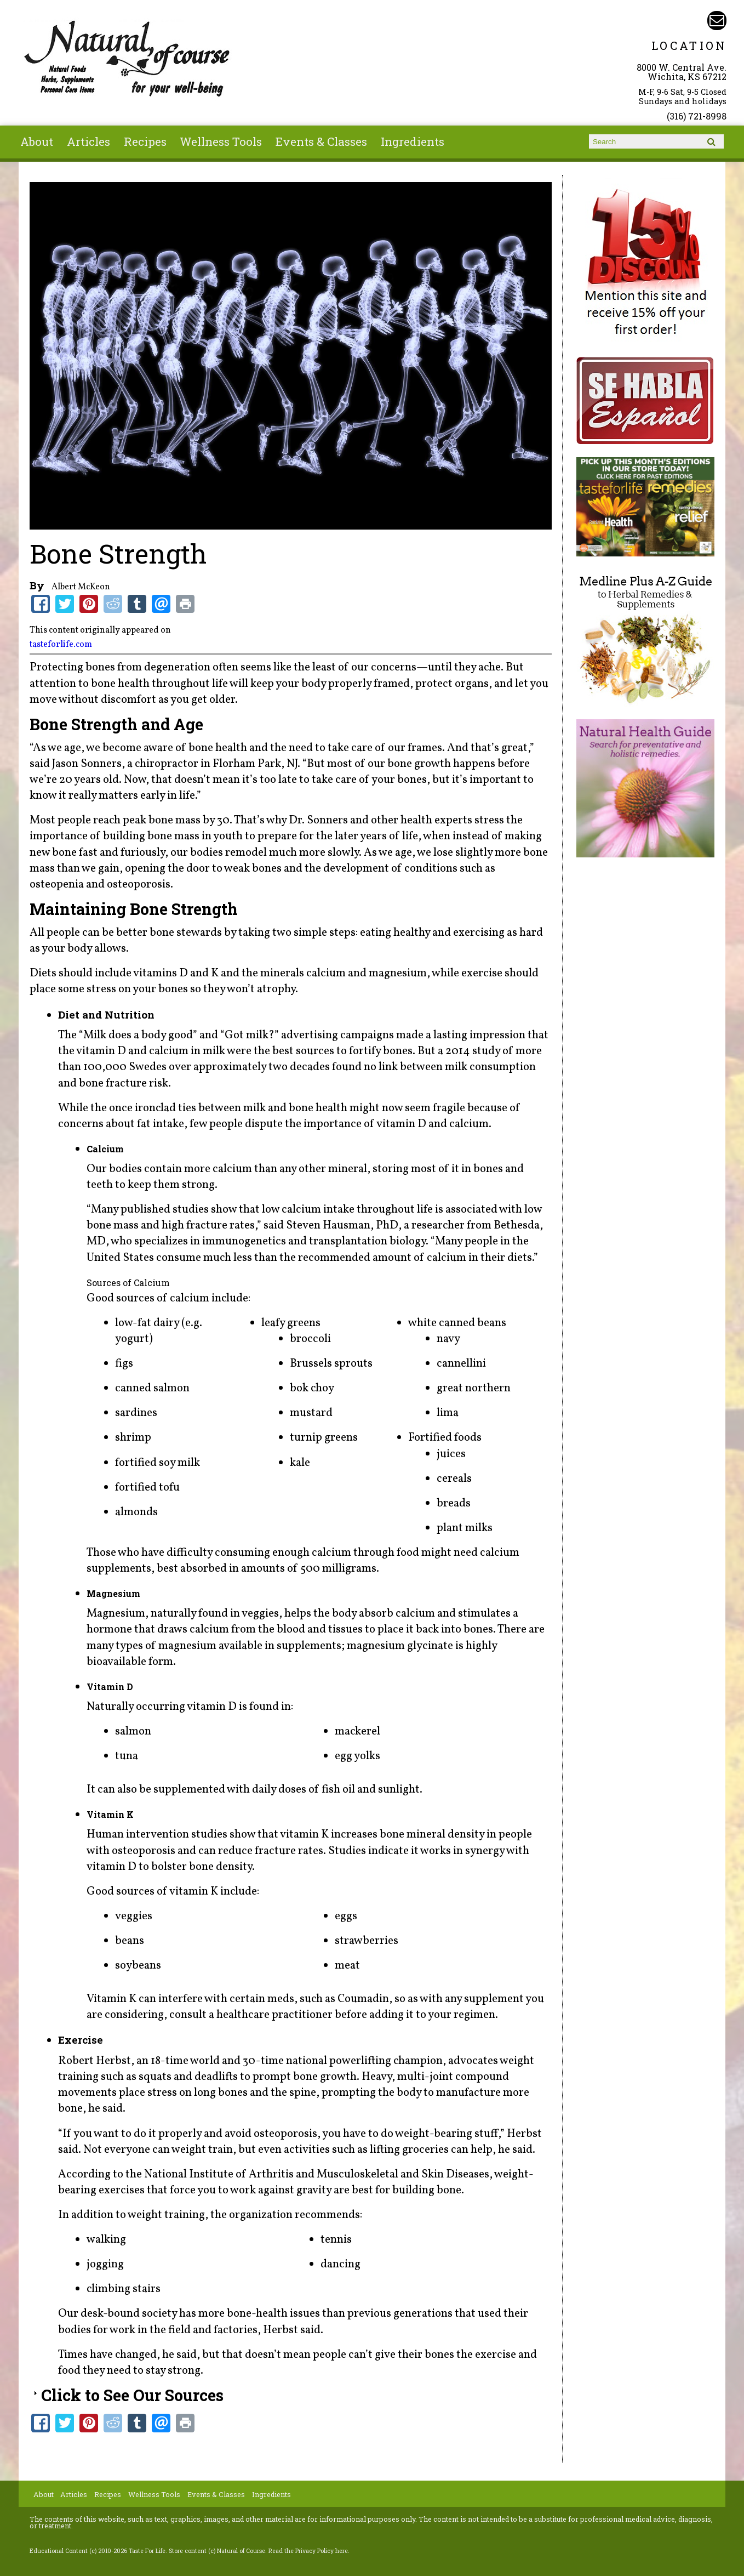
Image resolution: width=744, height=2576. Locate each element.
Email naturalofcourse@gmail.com (716, 20)
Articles (88, 141)
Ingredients (412, 141)
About (36, 141)
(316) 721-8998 (696, 116)
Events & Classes (321, 141)
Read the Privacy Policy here (308, 2551)
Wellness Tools (221, 141)
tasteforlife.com (61, 645)
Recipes (145, 141)
